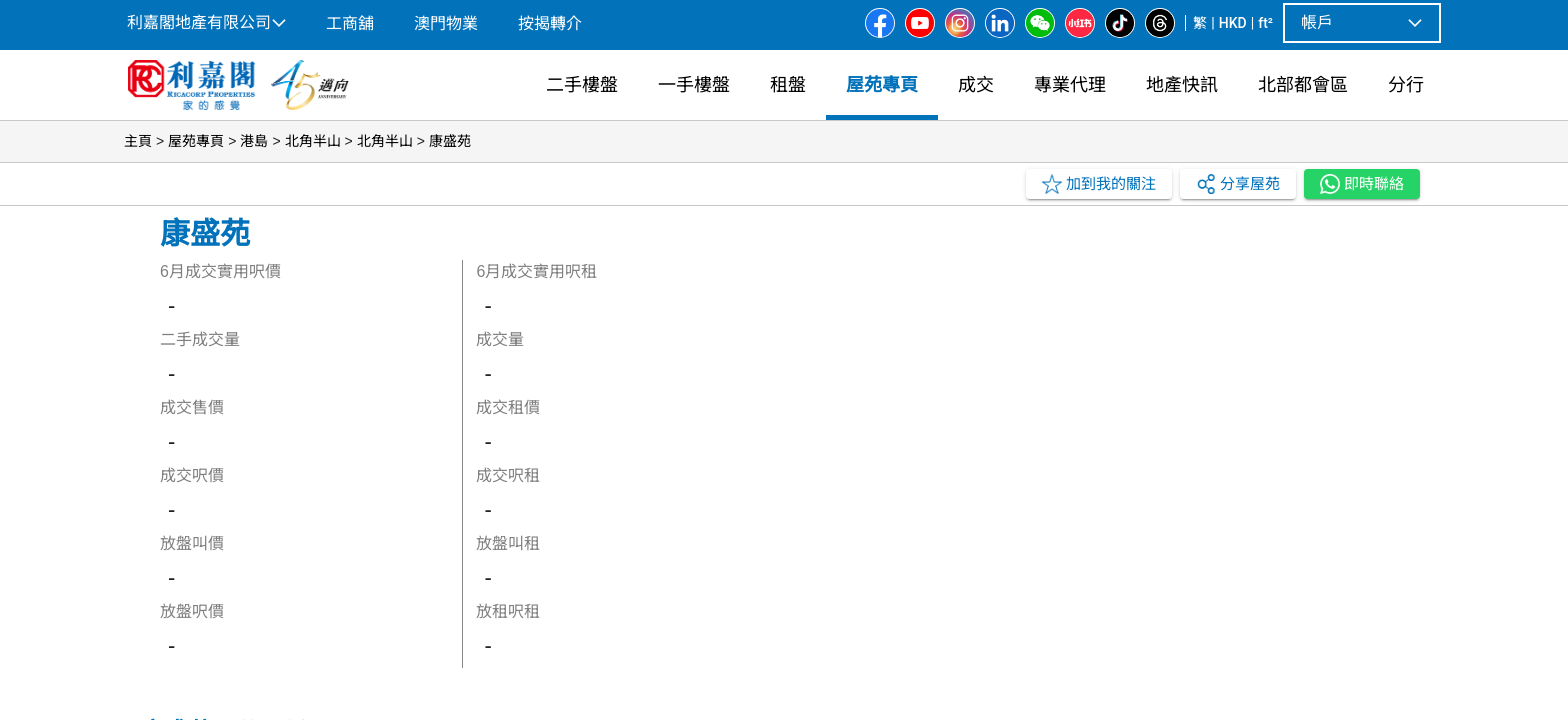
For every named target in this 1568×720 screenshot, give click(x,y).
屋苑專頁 (196, 141)
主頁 (138, 141)
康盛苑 (450, 141)
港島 (254, 141)
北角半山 (313, 141)
